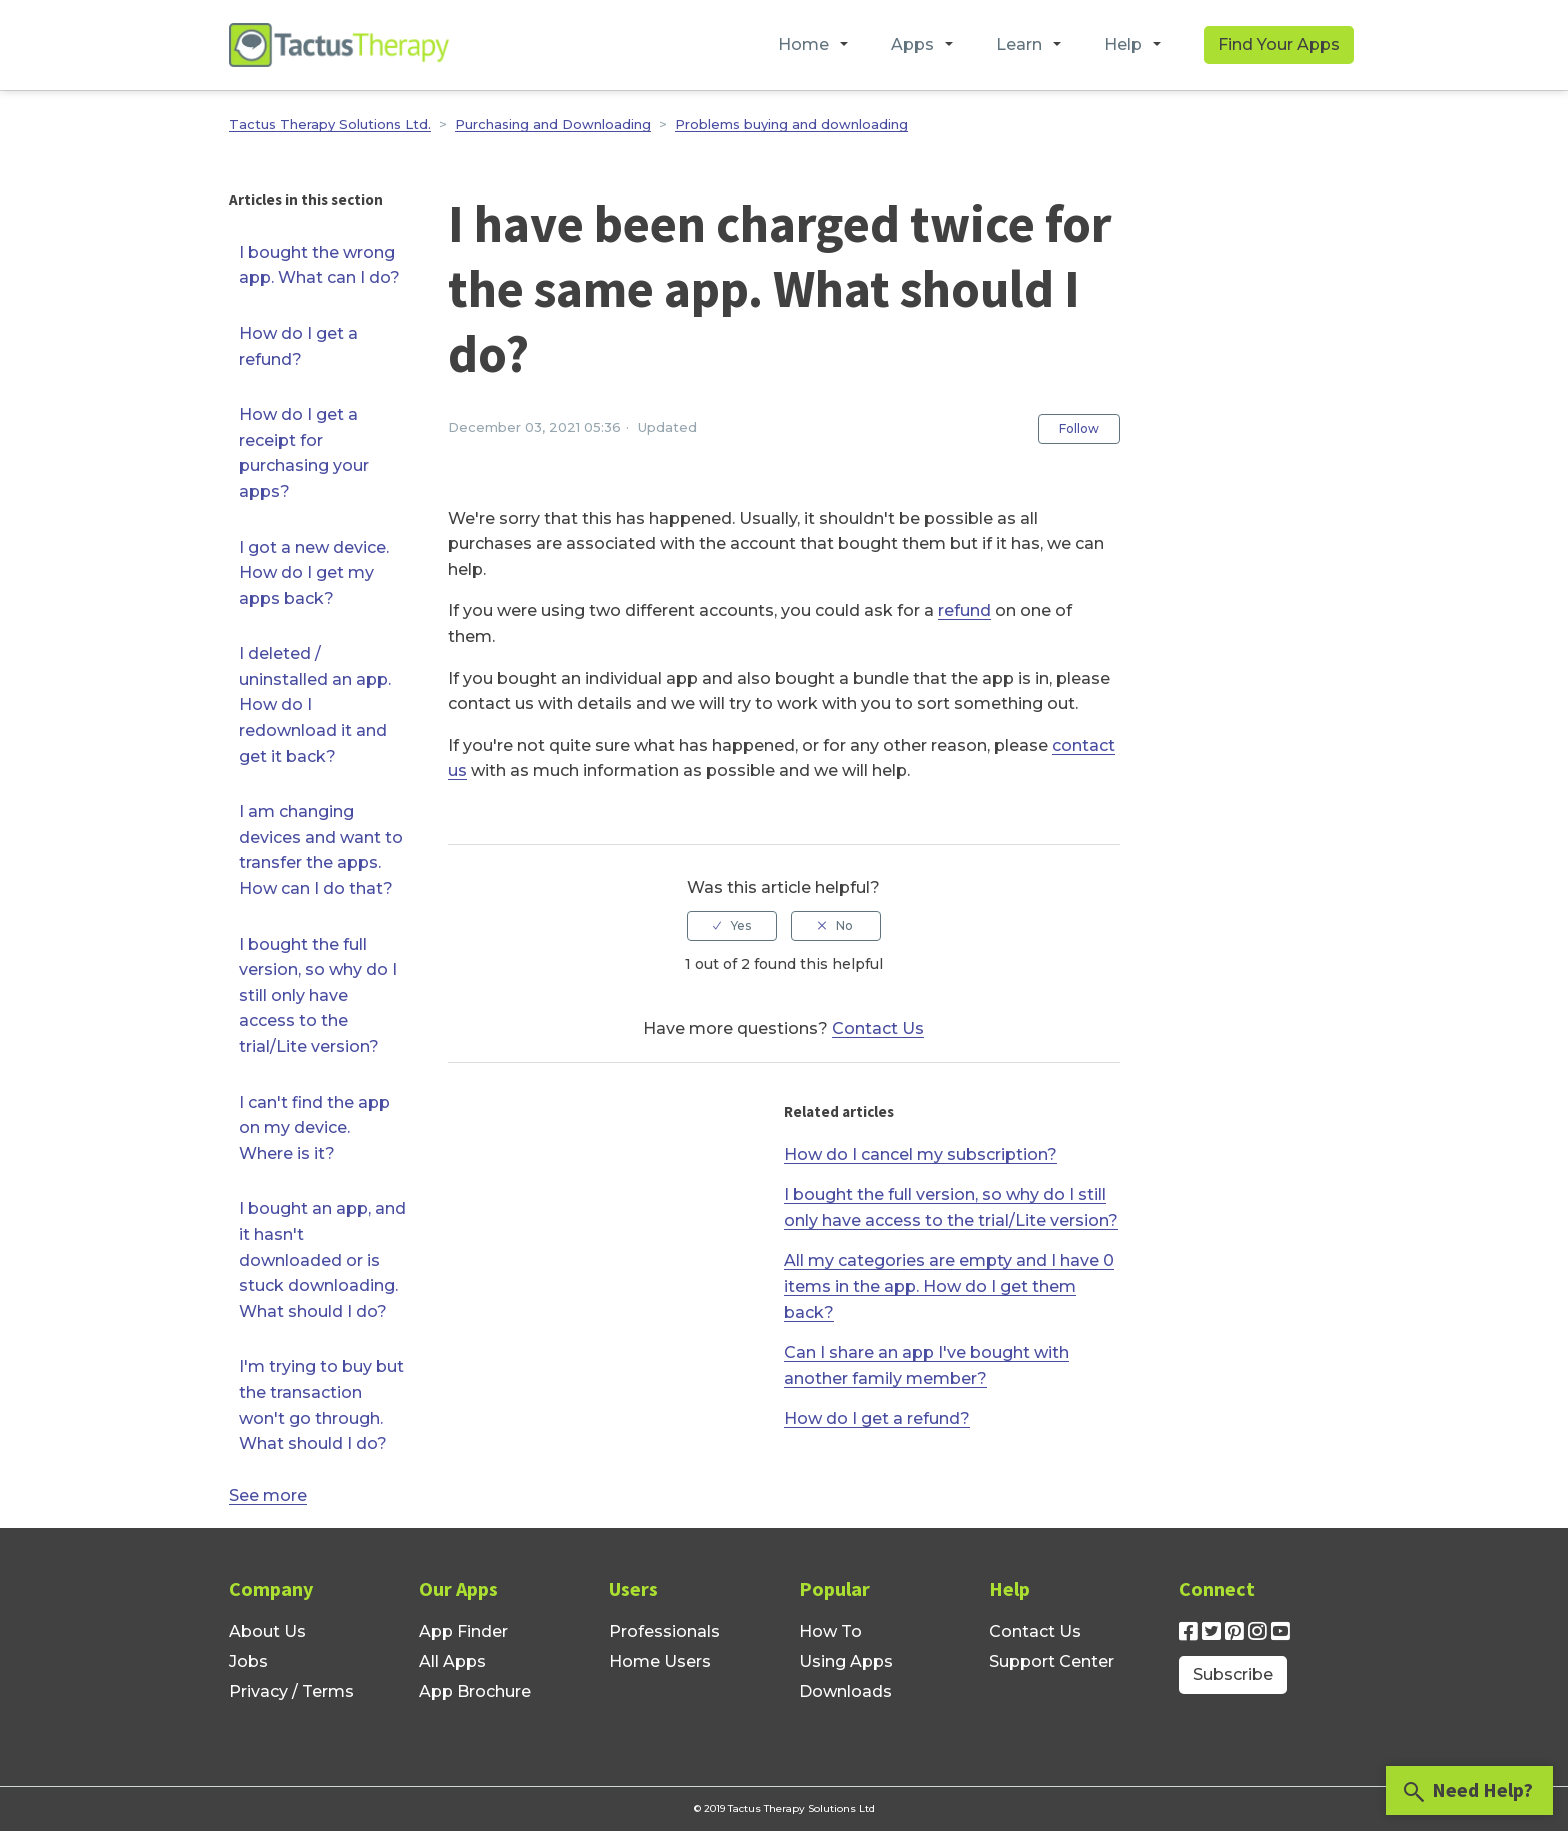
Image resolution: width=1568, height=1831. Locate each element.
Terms (328, 1691)
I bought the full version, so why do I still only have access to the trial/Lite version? (318, 995)
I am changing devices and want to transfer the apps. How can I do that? (321, 850)
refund (964, 610)
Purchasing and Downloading (553, 124)
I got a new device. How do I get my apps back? (314, 573)
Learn (1019, 44)
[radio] (732, 926)
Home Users (660, 1661)
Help (1123, 44)
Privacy (258, 1691)
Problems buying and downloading (791, 124)
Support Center (1051, 1661)
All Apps (452, 1661)
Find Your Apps (1279, 44)
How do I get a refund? (298, 346)
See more (268, 1495)
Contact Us (878, 1028)
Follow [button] (1079, 428)
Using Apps (846, 1661)
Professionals (664, 1631)
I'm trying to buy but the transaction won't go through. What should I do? (321, 1405)
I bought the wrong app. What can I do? (319, 265)
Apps (912, 44)
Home (803, 44)
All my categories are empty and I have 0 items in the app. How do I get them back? (949, 1286)
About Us (267, 1631)
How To (830, 1631)
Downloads (845, 1691)
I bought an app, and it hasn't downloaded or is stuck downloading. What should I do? (322, 1259)
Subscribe (1233, 1674)
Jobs (248, 1661)
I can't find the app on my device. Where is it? (314, 1128)
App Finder (463, 1631)
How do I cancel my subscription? (920, 1154)
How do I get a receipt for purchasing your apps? (304, 453)
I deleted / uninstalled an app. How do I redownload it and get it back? (315, 704)
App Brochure (475, 1691)
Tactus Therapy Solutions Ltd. (330, 124)
